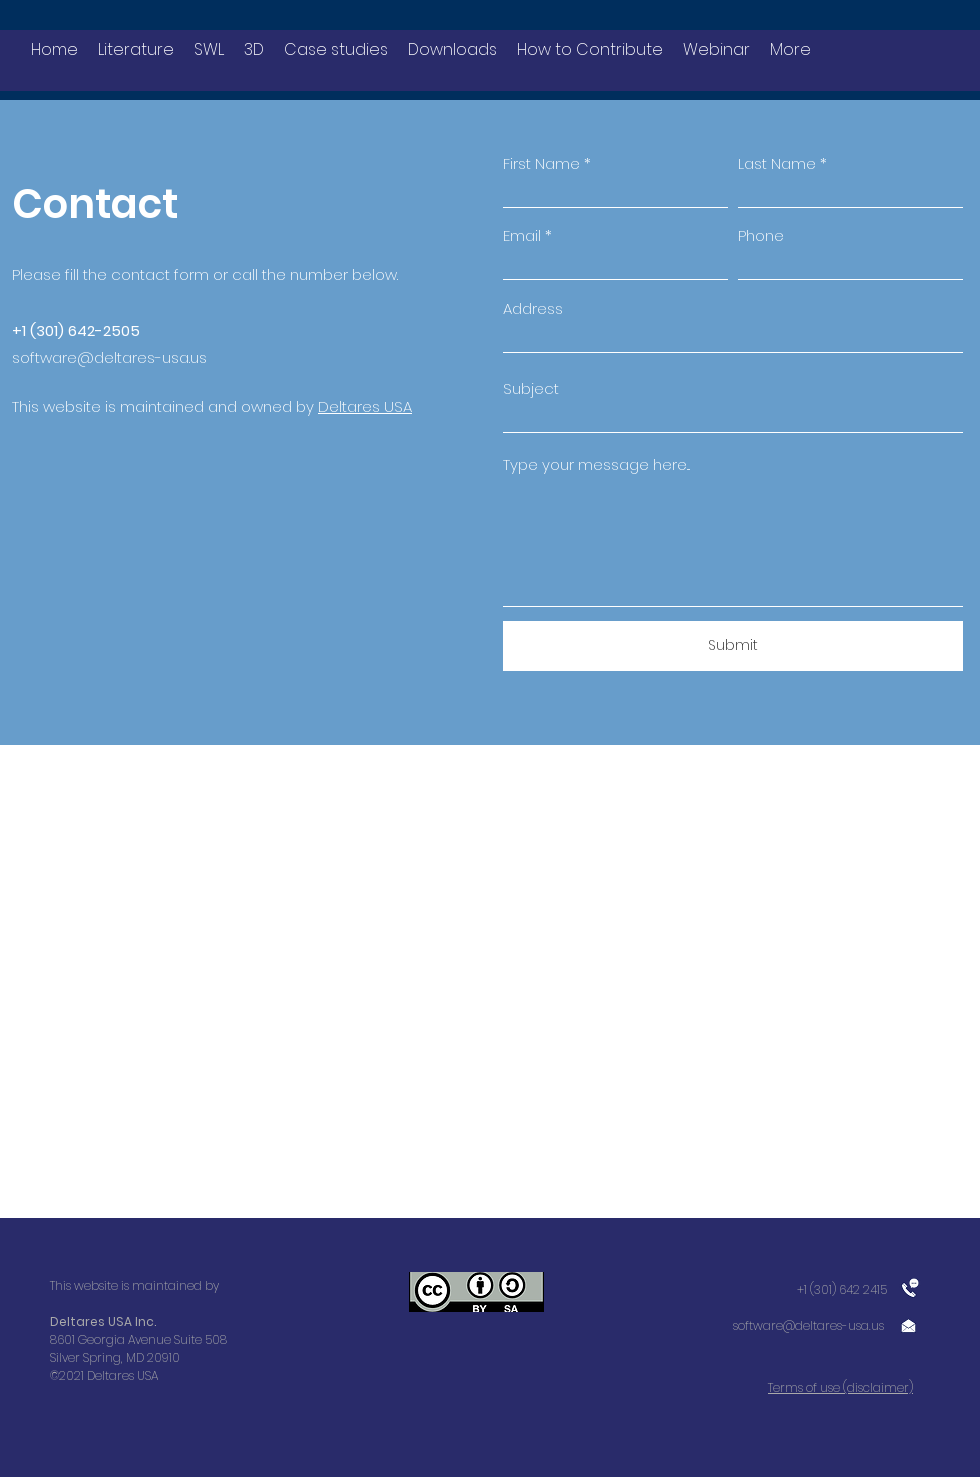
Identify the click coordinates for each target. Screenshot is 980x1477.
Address (533, 308)
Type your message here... (596, 464)
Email (522, 235)
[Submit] (733, 646)
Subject (531, 388)
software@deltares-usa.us (109, 357)
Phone (761, 235)
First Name (541, 163)
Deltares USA (365, 406)
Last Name (777, 163)
